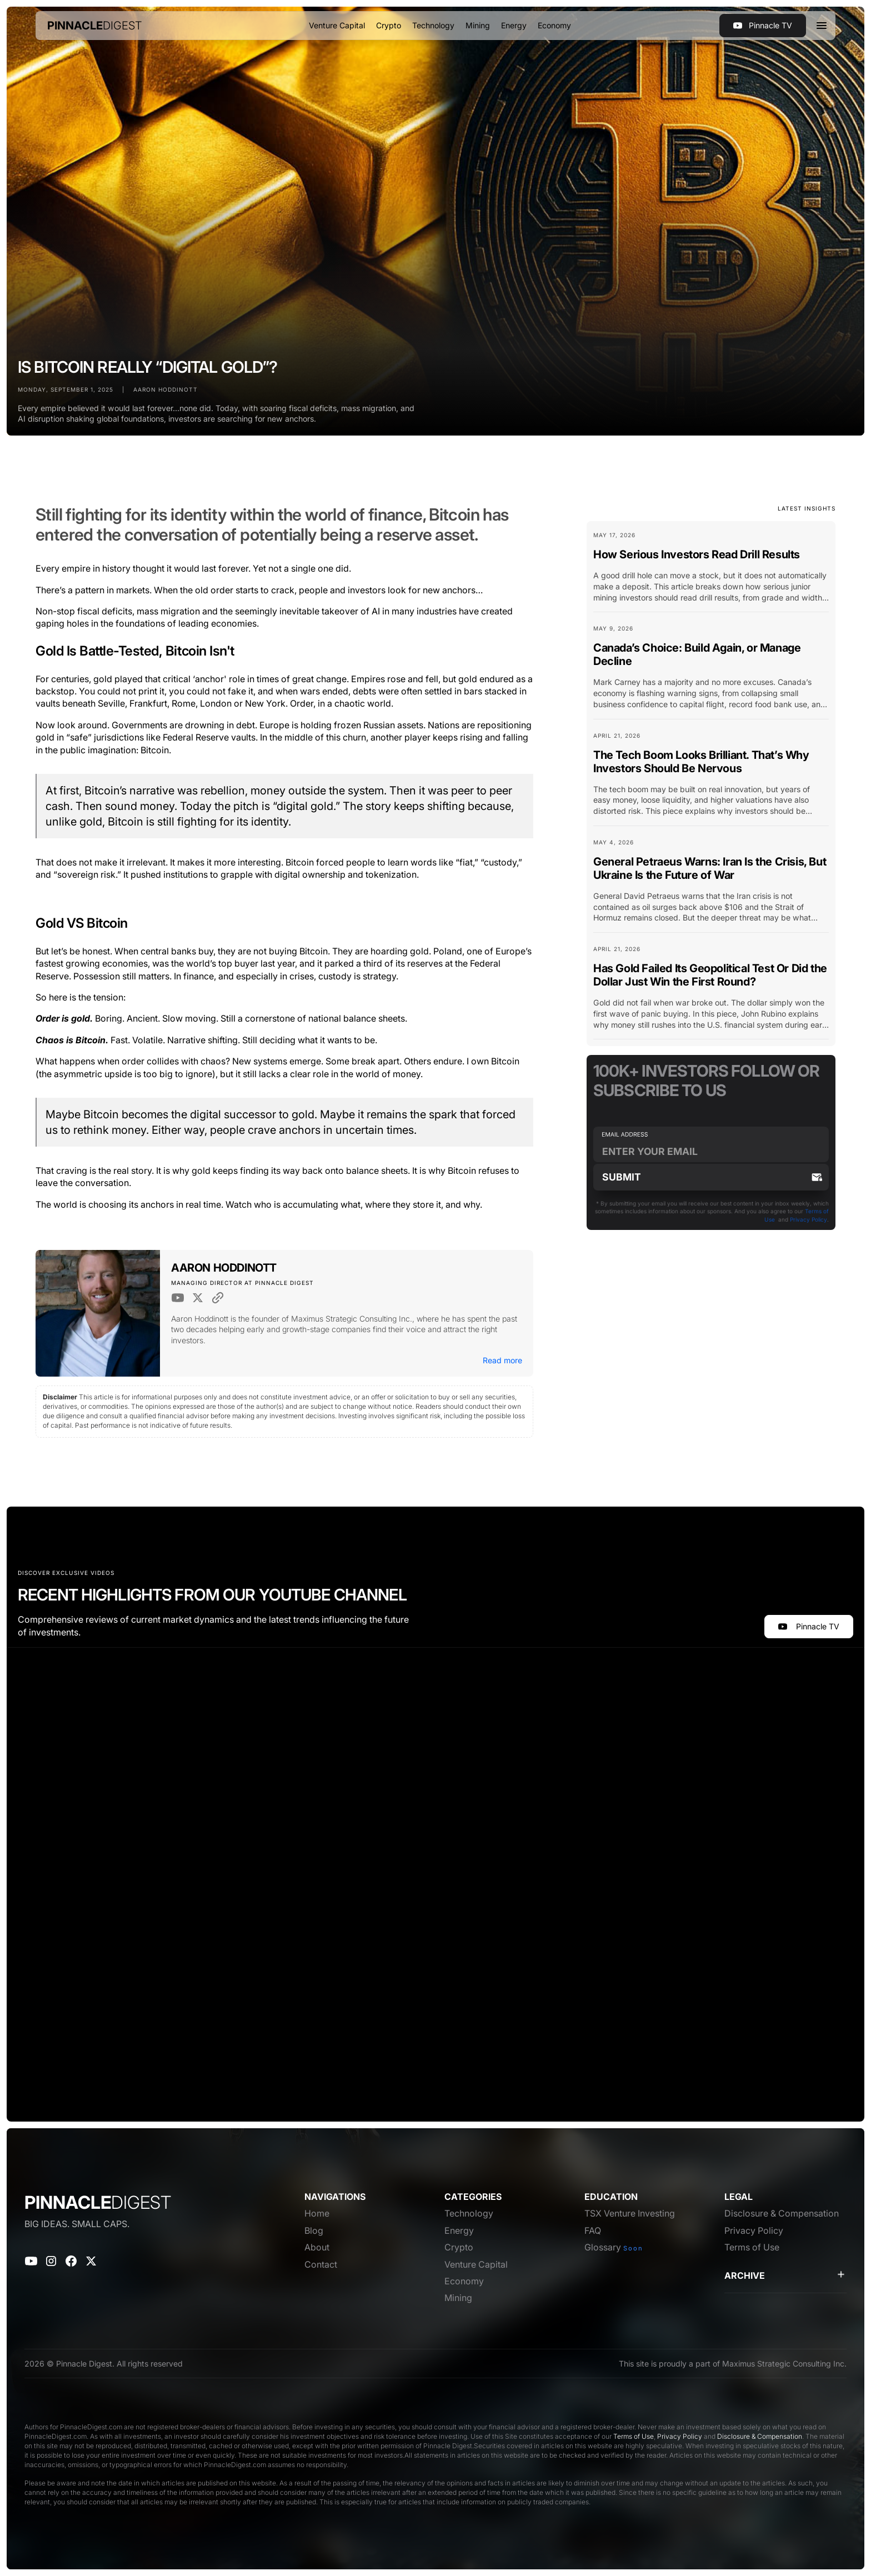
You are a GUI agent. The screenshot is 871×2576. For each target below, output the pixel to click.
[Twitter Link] (197, 1297)
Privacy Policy (808, 1219)
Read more (502, 1360)
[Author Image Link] (98, 1313)
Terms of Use (633, 2436)
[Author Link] (224, 1270)
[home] (94, 25)
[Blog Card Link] (711, 571)
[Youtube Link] (177, 1297)
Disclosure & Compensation (759, 2436)
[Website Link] (217, 1297)
